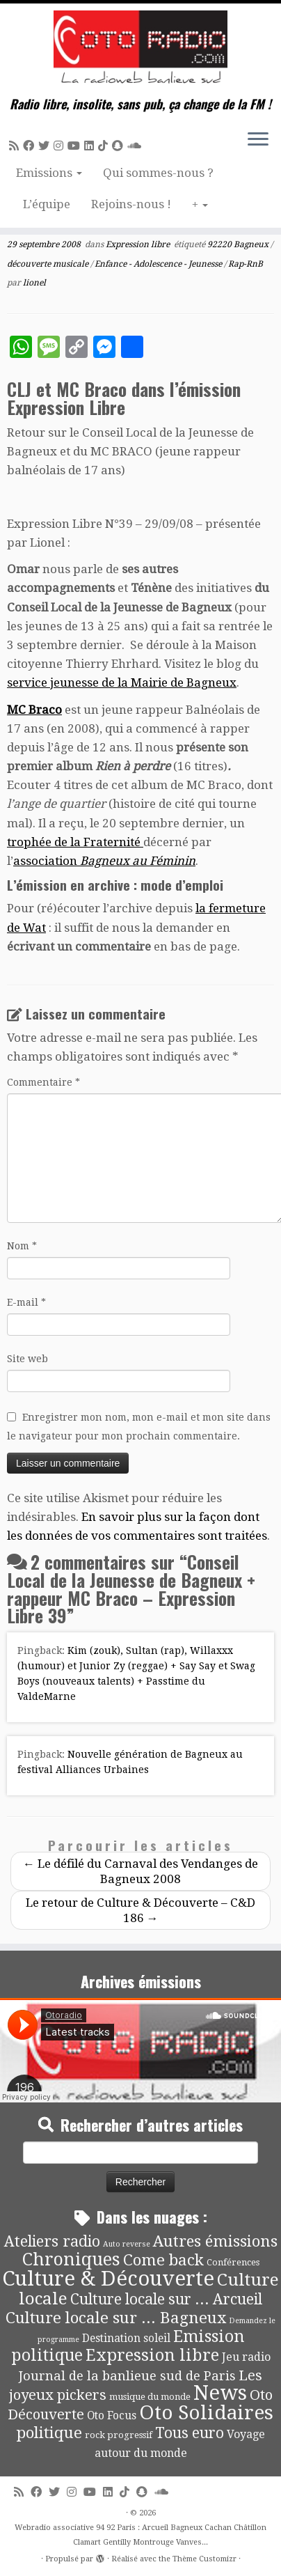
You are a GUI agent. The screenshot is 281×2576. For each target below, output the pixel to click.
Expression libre (139, 244)
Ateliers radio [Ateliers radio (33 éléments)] (52, 2241)
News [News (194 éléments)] (220, 2393)
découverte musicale (48, 264)
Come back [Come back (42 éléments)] (163, 2260)
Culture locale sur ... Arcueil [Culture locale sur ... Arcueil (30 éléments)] (166, 2299)
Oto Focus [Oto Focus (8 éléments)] (111, 2416)
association (104, 861)
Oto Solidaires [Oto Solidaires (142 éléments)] (206, 2412)
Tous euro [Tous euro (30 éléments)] (189, 2433)
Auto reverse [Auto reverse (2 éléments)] (126, 2244)
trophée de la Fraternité (75, 842)
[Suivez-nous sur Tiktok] (105, 146)
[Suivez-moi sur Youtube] (75, 146)
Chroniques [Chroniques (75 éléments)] (71, 2259)
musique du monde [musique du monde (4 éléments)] (150, 2396)
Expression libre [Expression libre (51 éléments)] (152, 2355)
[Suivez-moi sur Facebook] (30, 146)
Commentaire (43, 1082)
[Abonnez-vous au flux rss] (16, 146)
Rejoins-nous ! (131, 204)
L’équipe (46, 204)
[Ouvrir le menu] (258, 140)
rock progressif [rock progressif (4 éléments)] (118, 2435)
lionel (34, 283)
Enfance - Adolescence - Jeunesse (159, 264)
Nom (22, 1245)
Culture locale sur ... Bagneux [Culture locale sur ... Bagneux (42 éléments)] (116, 2318)
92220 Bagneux (239, 244)
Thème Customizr (204, 2558)
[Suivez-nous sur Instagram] (60, 146)
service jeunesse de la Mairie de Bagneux (121, 682)
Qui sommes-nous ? (158, 173)
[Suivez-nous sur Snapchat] (119, 146)
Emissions (49, 173)
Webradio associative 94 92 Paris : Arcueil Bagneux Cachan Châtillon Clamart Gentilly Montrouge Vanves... (140, 2535)
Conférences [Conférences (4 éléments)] (233, 2262)
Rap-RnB (245, 264)
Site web (27, 1358)
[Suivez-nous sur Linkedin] (91, 146)
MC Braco (34, 710)
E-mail (26, 1302)
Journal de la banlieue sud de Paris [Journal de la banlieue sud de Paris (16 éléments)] (127, 2375)
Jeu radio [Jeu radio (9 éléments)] (246, 2357)
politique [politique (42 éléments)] (49, 2432)
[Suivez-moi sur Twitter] (46, 146)
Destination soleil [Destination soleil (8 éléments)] (126, 2338)
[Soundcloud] (136, 146)
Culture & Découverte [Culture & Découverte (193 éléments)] (108, 2278)
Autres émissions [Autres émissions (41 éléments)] (215, 2241)
